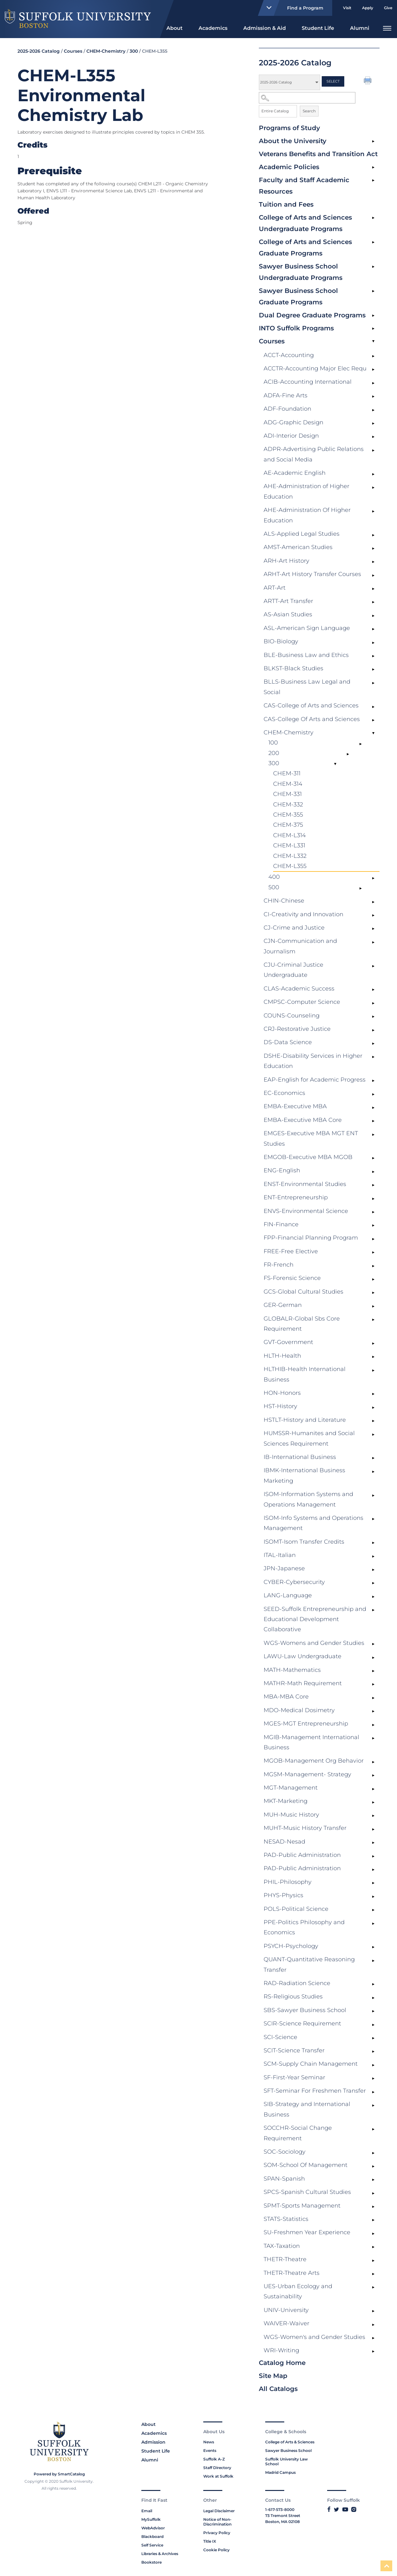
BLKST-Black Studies (293, 668)
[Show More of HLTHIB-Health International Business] (373, 1370)
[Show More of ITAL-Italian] (373, 1556)
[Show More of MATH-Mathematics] (373, 1671)
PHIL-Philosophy (288, 1881)
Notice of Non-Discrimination (217, 2521)
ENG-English (282, 1170)
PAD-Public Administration (302, 1854)
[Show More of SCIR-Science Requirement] (373, 2025)
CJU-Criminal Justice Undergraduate (293, 969)
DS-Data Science (288, 1042)
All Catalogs (278, 2389)
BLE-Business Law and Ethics (306, 655)
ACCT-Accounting (289, 355)
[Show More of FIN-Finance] (373, 1225)
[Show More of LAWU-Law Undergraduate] (373, 1657)
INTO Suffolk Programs (296, 328)
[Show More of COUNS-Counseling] (373, 1017)
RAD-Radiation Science (297, 1983)
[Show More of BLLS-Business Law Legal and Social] (373, 683)
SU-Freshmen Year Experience (307, 2232)
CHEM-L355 (289, 866)
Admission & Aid (264, 28)
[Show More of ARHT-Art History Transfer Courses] (373, 575)
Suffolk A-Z (214, 2459)
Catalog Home (282, 2363)
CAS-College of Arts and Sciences (311, 705)
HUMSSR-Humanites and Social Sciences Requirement (309, 1438)
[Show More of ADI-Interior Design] (373, 437)
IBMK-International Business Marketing (304, 1475)
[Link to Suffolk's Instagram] (353, 2509)
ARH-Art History (286, 560)
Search (309, 111)
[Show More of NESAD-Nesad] (373, 1843)
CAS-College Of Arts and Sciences (312, 719)
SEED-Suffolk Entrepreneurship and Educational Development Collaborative (315, 1619)
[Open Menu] (387, 27)
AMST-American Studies (298, 547)
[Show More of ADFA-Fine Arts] (373, 396)
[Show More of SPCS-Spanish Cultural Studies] (373, 2193)
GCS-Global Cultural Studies (303, 1291)
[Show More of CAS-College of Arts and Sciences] (373, 707)
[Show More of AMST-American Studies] (373, 548)
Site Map (273, 2376)
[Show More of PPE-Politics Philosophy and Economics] (373, 1923)
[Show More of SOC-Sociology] (373, 2153)
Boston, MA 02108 (282, 2521)
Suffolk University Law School (286, 2461)
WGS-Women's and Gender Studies (314, 2337)
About (174, 28)
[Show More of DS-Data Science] (373, 1043)
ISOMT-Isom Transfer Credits (304, 1541)
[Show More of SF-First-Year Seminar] (373, 2078)
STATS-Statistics (286, 2218)
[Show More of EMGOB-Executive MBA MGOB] (373, 1158)
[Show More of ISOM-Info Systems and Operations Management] (373, 1519)
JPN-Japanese (284, 1568)
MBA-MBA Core (286, 1696)
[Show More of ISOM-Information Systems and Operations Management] (373, 1495)
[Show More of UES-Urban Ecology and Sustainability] (373, 2287)
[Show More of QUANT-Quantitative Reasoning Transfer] (373, 1960)
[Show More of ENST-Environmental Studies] (373, 1185)
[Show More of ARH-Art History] (373, 562)
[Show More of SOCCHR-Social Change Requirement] (373, 2129)
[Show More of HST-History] (373, 1407)
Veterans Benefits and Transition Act (318, 154)
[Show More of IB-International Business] (373, 1458)
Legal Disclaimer (219, 2510)
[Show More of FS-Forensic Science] (373, 1279)
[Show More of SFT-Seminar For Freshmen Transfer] (373, 2092)
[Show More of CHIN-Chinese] (373, 902)
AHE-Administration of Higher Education (306, 491)
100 (273, 742)
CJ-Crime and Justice (294, 927)
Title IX (209, 2541)
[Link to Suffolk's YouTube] (345, 2509)
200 (273, 753)
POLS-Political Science (296, 1908)
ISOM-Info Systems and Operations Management (313, 1523)
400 (274, 876)
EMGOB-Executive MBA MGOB (308, 1157)
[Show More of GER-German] (373, 1306)
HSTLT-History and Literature (305, 1419)
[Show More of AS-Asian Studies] (373, 615)
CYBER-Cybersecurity (294, 1582)
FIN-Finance (281, 1224)
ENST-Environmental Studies (305, 1184)
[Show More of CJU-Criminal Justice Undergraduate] (373, 966)
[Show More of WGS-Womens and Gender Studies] (373, 1644)
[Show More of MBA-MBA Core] (373, 1698)
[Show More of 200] (347, 754)
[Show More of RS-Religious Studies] (373, 1998)
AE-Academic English (295, 472)
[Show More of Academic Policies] (373, 167)
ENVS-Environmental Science (306, 1211)
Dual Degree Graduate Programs (312, 315)
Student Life (318, 28)
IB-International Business (300, 1457)
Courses (272, 341)
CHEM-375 (288, 824)
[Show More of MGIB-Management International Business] (373, 1738)
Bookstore (151, 2562)
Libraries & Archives (159, 2553)
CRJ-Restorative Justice (297, 1028)
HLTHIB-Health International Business (305, 1374)
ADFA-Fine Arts (285, 395)
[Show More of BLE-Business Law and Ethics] (373, 656)
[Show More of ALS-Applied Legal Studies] (373, 535)
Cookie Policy (216, 2549)
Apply (367, 7)
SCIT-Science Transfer (294, 2050)
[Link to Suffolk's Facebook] (329, 2509)
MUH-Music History (291, 1814)
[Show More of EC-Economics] (373, 1094)
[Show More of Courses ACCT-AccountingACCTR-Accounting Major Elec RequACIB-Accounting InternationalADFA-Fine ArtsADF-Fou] (373, 342)
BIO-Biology (281, 641)
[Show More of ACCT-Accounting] (373, 356)
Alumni (359, 28)
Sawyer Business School (288, 2450)
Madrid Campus (280, 2472)
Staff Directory (217, 2467)
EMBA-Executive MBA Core (303, 1119)
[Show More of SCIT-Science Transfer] (373, 2051)
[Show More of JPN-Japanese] (373, 1569)
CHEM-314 (287, 783)
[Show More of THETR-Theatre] (373, 2260)
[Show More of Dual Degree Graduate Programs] (373, 316)
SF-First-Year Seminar (294, 2077)
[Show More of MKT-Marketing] (373, 1802)
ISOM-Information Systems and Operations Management (308, 1499)
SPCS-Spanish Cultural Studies (307, 2192)
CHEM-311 (286, 773)
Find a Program (292, 8)
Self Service (152, 2545)
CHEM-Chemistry (288, 732)
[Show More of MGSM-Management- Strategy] (373, 1775)
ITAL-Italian (280, 1555)
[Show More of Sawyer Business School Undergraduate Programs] (373, 267)
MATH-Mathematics (292, 1669)
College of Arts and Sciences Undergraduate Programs (305, 223)
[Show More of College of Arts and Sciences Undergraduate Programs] (373, 218)
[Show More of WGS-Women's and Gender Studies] (373, 2338)
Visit (347, 7)
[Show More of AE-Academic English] (373, 474)
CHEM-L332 (289, 855)
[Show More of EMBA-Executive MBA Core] (373, 1121)
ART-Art (275, 587)
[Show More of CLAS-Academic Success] (373, 990)
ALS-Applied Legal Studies (302, 533)
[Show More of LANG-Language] (373, 1596)
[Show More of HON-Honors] (373, 1394)
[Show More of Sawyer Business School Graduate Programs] (373, 291)
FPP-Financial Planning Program (311, 1237)
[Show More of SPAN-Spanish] (373, 2180)
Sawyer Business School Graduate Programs (298, 296)
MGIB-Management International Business (311, 1742)
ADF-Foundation (287, 408)
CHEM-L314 (289, 835)
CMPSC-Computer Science (302, 1001)
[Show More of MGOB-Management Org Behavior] (373, 1762)
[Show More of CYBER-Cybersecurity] (373, 1583)
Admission (153, 2442)
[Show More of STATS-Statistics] (373, 2220)
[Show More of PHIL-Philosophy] (373, 1883)
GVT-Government (288, 1342)
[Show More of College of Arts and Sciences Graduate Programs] (373, 242)
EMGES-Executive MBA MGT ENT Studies (311, 1138)
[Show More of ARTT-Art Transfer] (373, 602)
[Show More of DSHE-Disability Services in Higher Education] (373, 1057)
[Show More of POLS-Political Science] (373, 1910)
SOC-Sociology (285, 2151)
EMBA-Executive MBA (295, 1106)
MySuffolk (151, 2519)
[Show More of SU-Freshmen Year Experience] (373, 2233)
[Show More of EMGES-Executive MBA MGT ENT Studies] (373, 1134)
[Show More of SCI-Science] (373, 2038)
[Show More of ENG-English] (373, 1171)
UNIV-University (286, 2310)
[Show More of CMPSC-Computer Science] (373, 1003)
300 (273, 763)
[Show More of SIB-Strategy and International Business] (373, 2105)
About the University (292, 141)
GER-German (283, 1304)
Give (388, 7)
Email (146, 2510)
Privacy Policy (216, 2532)
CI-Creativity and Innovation (303, 914)
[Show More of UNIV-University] (373, 2311)
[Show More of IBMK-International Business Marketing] (373, 1471)
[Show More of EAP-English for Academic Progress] (373, 1081)
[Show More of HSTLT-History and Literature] (373, 1421)
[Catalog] (289, 82)
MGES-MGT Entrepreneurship (306, 1723)
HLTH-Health (282, 1355)
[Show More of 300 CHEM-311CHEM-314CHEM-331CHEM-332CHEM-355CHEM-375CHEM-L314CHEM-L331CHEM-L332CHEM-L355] (335, 764)
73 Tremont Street (282, 2515)
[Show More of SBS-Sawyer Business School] (373, 2011)
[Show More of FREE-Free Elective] (373, 1252)
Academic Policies (289, 167)
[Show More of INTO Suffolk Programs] (373, 329)
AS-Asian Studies (288, 614)
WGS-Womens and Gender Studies (314, 1642)
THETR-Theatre (285, 2259)
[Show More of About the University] (373, 141)
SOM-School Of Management (305, 2165)
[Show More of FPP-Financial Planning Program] (373, 1239)
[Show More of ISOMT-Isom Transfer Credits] (373, 1543)
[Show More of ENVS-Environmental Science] (373, 1212)
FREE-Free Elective (291, 1251)
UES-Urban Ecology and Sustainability (298, 2291)
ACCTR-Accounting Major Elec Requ (315, 368)
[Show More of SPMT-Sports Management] (373, 2207)
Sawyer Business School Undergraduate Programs (300, 271)
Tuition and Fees (286, 204)
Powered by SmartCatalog (59, 2474)
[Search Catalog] (307, 97)
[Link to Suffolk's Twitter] (336, 2509)
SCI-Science (280, 2037)
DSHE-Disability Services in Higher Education (313, 1060)
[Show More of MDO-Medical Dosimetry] (373, 1711)
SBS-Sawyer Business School (305, 2010)
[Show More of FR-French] (373, 1266)
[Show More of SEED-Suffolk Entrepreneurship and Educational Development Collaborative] (373, 1610)
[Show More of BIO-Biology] (373, 642)
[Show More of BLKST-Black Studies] (373, 669)
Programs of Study (289, 128)
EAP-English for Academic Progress (315, 1079)
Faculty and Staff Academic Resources (304, 185)
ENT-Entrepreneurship (296, 1197)
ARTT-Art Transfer (288, 601)
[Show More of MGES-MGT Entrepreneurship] (373, 1725)
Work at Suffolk (218, 2476)
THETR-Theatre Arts (292, 2272)
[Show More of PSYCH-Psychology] (373, 1947)
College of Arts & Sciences (289, 2442)
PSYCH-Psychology (291, 1946)
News (208, 2442)
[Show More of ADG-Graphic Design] (373, 423)
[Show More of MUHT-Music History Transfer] (373, 1829)
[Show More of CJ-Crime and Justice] (373, 929)
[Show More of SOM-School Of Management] (373, 2166)
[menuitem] (174, 27)
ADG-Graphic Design (293, 422)
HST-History (280, 1406)
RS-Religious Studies (293, 1996)
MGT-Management (291, 1787)
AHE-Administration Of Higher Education (307, 515)
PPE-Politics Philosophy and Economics (304, 1927)
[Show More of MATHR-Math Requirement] (373, 1684)
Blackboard (152, 2536)
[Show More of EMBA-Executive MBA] (373, 1107)
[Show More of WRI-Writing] (373, 2351)
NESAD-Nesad (284, 1841)
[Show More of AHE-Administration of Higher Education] (373, 487)
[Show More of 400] (373, 878)
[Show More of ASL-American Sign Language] (373, 629)
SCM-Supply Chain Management (311, 2063)
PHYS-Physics (283, 1895)
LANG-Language (288, 1595)
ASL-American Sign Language (307, 628)
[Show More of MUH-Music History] (373, 1816)
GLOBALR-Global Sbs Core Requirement (302, 1323)
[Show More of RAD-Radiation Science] (373, 1984)
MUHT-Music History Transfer (305, 1827)
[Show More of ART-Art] (373, 589)
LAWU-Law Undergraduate (302, 1656)
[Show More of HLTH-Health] (373, 1357)
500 (273, 887)
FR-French (278, 1264)
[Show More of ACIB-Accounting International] (373, 383)
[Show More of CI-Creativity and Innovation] (373, 915)
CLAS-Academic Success (299, 988)
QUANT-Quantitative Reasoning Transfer (309, 1964)
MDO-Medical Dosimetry (299, 1710)
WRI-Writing (281, 2350)
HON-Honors (282, 1392)
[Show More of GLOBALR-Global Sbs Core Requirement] (373, 1320)
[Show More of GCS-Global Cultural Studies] (373, 1293)
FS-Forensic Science (292, 1278)
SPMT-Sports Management (302, 2205)
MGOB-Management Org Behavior (314, 1760)
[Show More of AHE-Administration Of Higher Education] (373, 511)
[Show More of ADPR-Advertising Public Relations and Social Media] (373, 450)
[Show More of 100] (360, 744)
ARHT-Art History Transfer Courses (312, 574)
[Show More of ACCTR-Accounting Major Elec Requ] (373, 369)
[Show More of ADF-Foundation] (373, 410)
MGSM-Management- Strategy (307, 1774)
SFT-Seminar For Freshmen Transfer (315, 2090)
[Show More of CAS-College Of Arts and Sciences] (373, 720)
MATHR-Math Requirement (303, 1683)
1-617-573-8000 (279, 2509)
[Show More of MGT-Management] (373, 1789)
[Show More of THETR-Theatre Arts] (373, 2274)
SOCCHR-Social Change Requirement (298, 2133)
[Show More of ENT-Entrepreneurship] (373, 1198)
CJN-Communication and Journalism (300, 946)
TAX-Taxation (282, 2245)
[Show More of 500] (360, 888)
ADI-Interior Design (291, 435)
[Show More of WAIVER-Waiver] (373, 2324)
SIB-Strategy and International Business (307, 2109)
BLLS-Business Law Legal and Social (307, 686)
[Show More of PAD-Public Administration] (373, 1856)
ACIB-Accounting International (308, 381)
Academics (212, 28)
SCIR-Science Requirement (302, 2023)
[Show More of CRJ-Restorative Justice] (373, 1030)
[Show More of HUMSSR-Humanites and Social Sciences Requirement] (373, 1434)
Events (209, 2450)
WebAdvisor (153, 2528)
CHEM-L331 (289, 845)
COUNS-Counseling (292, 1015)
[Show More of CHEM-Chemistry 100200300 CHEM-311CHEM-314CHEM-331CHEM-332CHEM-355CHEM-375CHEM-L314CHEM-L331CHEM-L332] (373, 733)
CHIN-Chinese (284, 900)
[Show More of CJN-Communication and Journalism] (373, 942)
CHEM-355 (288, 814)
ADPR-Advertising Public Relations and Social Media (314, 454)
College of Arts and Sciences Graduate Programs (305, 247)
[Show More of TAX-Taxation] (373, 2247)
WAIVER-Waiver (286, 2323)
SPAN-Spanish (284, 2178)
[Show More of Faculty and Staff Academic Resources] (373, 180)
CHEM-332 (288, 804)
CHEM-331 (287, 794)
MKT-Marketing (285, 1801)
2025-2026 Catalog (38, 51)
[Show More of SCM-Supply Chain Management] (373, 2065)
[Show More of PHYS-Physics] (373, 1896)
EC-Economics (284, 1092)
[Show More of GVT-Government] (373, 1343)
